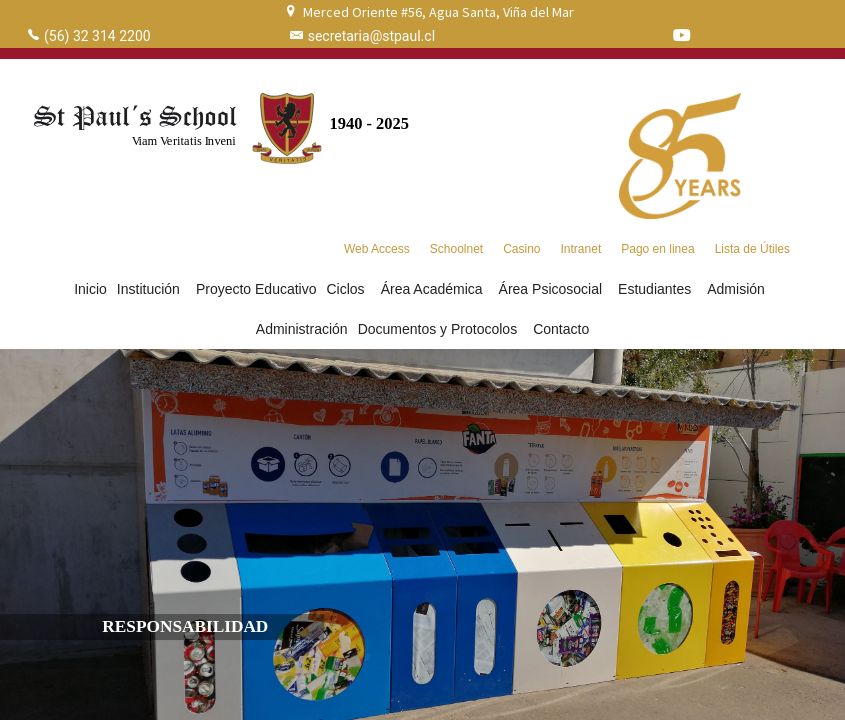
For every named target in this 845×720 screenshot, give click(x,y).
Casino (521, 249)
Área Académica (435, 289)
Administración (302, 329)
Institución (151, 289)
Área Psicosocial (554, 289)
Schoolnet (456, 249)
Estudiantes (657, 289)
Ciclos (349, 289)
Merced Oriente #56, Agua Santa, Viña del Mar (438, 12)
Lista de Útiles (752, 249)
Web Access (377, 249)
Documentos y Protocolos (441, 329)
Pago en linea (657, 249)
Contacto (561, 329)
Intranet (581, 249)
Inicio (90, 289)
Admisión (739, 289)
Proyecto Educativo (256, 289)
